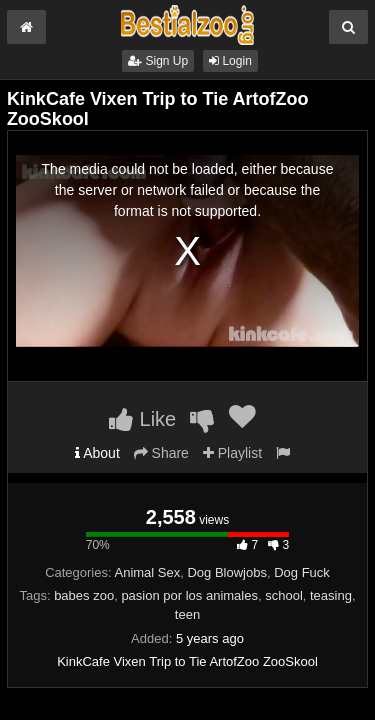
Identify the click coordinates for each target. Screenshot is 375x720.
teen (187, 614)
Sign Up (158, 61)
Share (161, 453)
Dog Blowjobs (227, 572)
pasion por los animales (189, 595)
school (284, 595)
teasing (331, 595)
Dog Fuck (302, 572)
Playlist (232, 453)
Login (230, 61)
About (97, 453)
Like (142, 419)
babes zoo (84, 595)
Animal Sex (148, 572)
